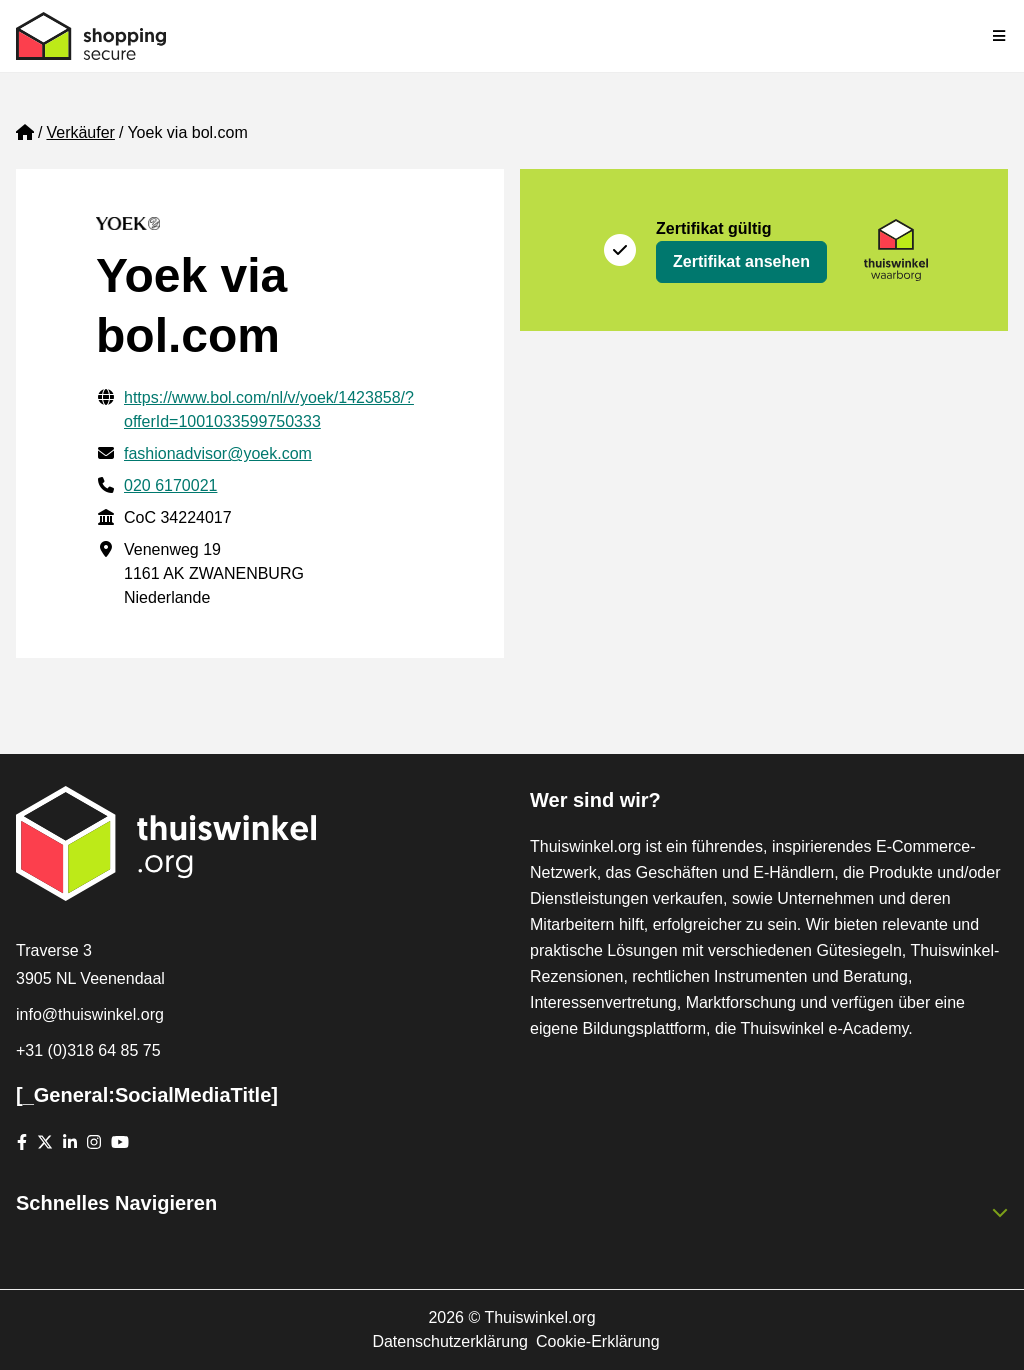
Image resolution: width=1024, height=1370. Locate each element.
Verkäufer (80, 132)
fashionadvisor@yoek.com (218, 453)
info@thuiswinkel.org (90, 1014)
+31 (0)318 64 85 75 (88, 1050)
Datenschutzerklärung (450, 1341)
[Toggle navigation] (1000, 36)
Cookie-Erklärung (598, 1341)
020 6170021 (170, 485)
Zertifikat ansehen (741, 261)
